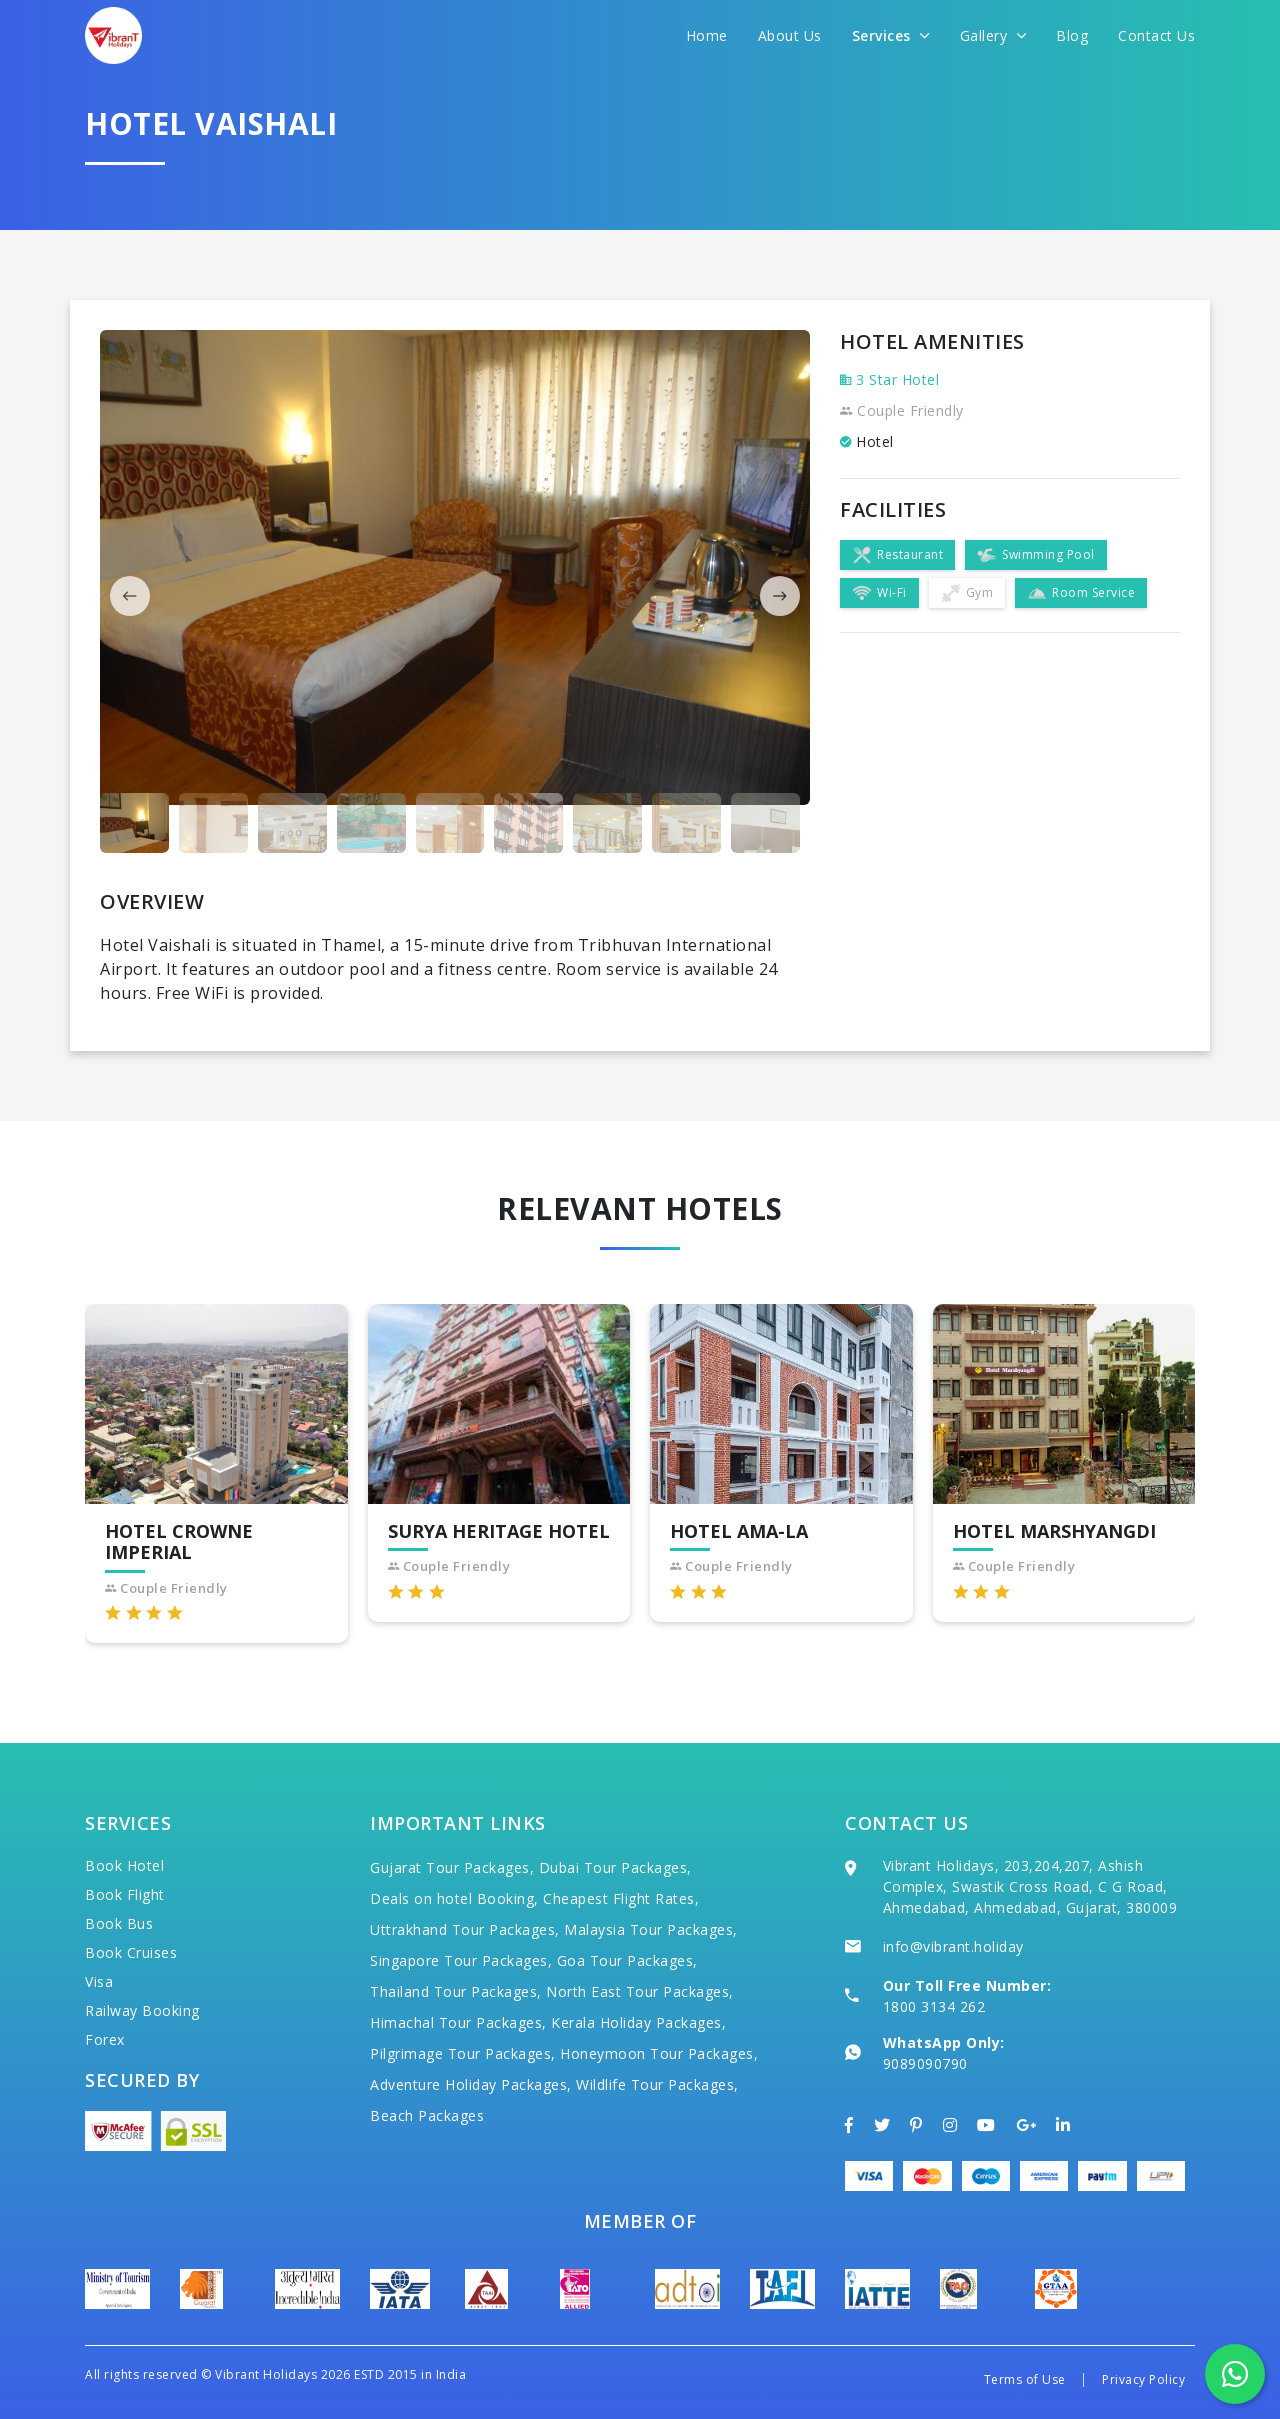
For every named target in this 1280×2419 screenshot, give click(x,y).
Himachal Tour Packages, (458, 2022)
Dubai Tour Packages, (615, 1867)
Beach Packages (427, 2115)
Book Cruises (131, 1952)
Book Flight (125, 1894)
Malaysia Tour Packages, (651, 1929)
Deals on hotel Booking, (454, 1898)
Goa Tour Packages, (627, 1960)
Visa (99, 1981)
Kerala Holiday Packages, (638, 2022)
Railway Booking (142, 2010)
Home (707, 35)
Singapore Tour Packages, (461, 1960)
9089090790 (925, 2063)
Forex (105, 2039)
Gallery (993, 35)
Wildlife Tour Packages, (657, 2084)
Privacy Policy (1143, 2379)
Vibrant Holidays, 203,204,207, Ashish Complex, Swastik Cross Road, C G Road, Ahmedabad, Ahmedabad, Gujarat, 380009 (1030, 1886)
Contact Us (1156, 35)
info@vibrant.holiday (953, 1946)
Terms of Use (1025, 2379)
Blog (1072, 35)
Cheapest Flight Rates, (621, 1898)
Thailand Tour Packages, (456, 1991)
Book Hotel (124, 1865)
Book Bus (119, 1923)
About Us (790, 35)
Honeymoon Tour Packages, (659, 2053)
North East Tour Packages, (640, 1991)
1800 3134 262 (934, 2006)
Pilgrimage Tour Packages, (463, 2053)
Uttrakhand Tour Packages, (465, 1929)
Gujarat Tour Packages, (452, 1867)
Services (891, 35)
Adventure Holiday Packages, (471, 2084)
